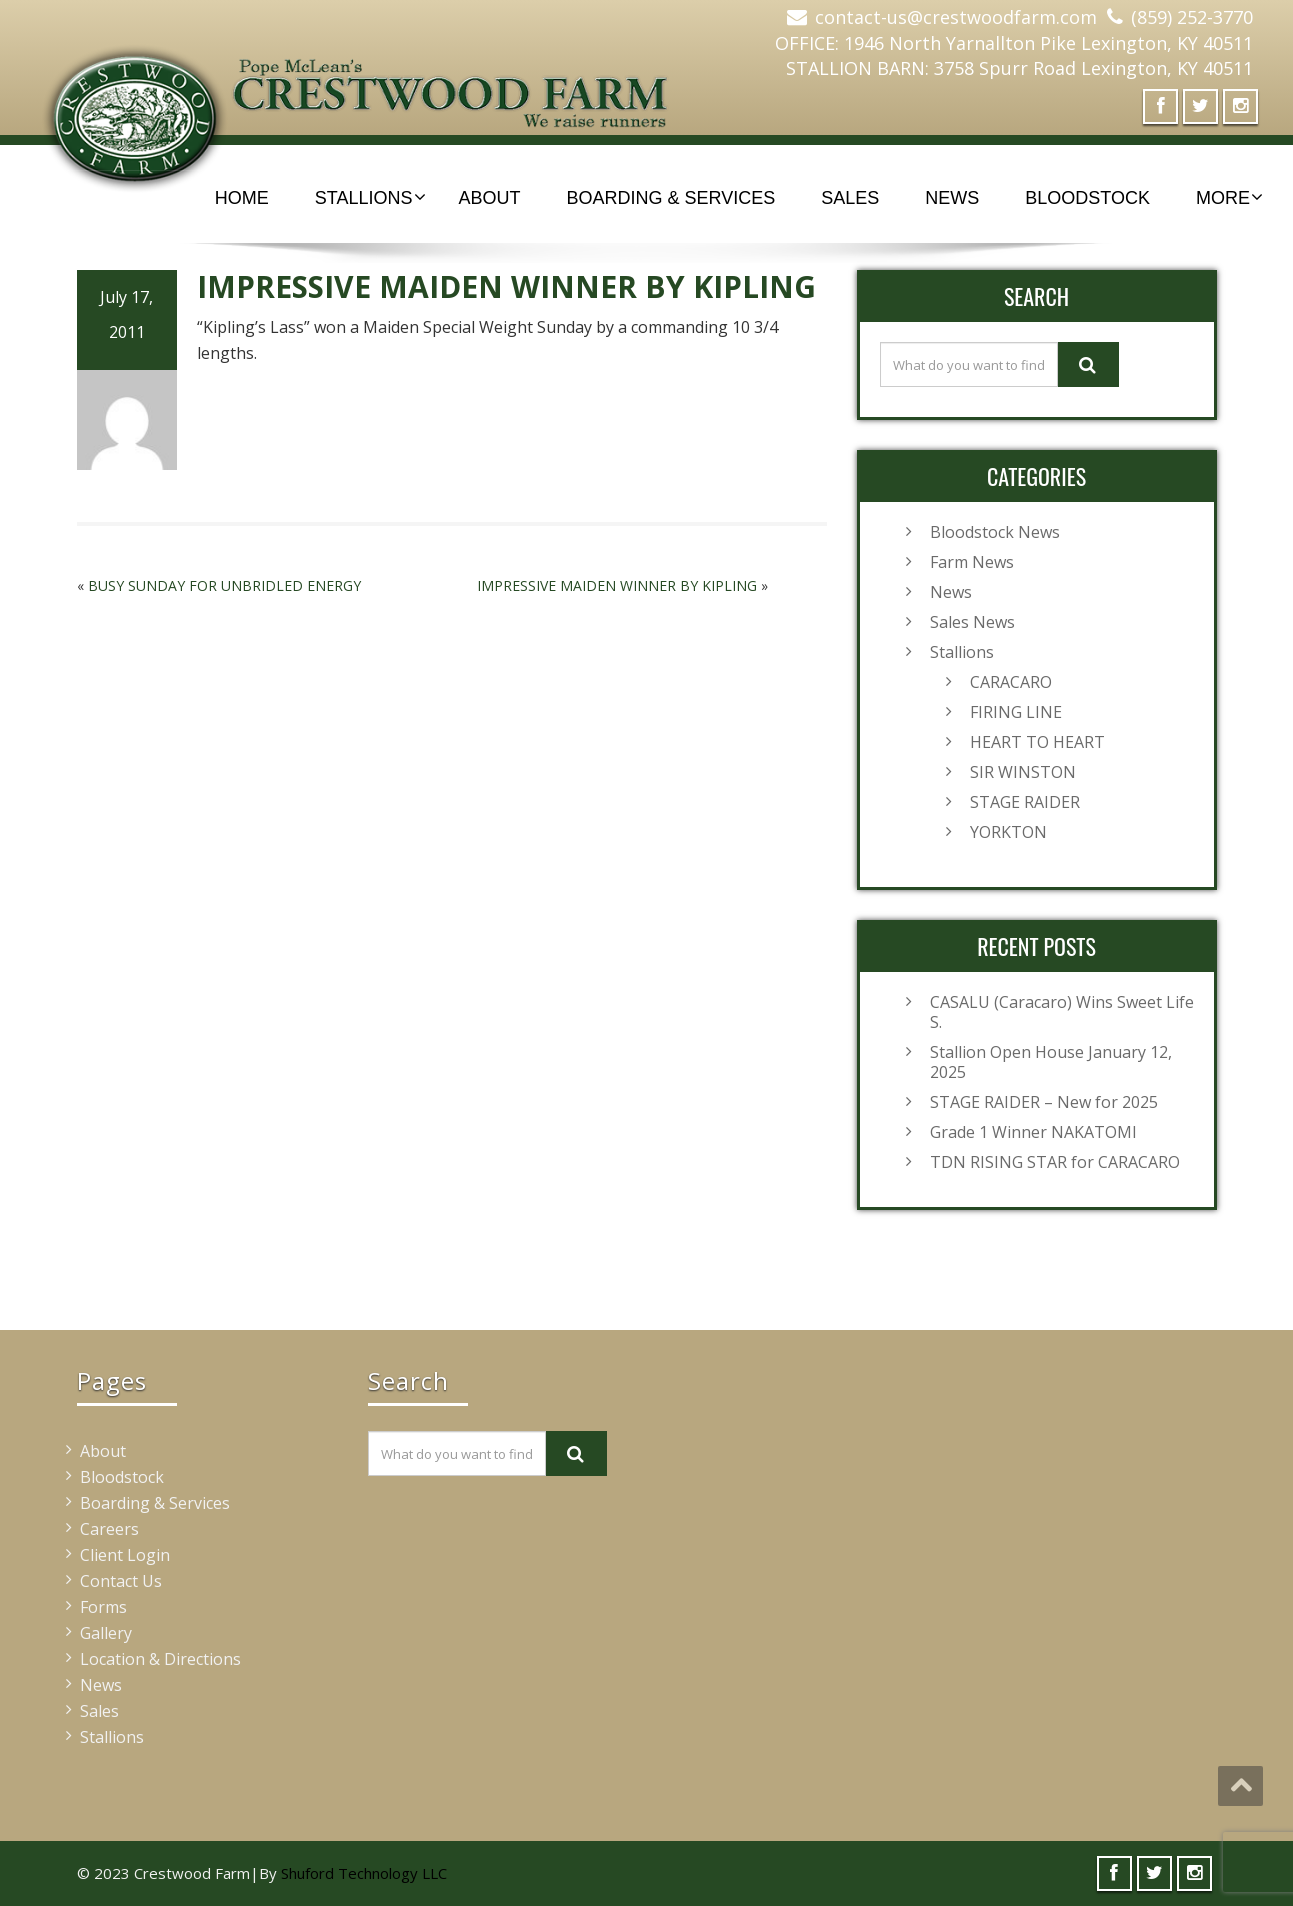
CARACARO (1011, 682)
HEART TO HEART (1037, 742)
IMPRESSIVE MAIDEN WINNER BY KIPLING (617, 585)
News (952, 198)
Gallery (106, 1633)
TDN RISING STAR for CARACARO (1055, 1162)
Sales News (972, 622)
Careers (109, 1529)
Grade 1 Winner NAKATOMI (1033, 1132)
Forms (103, 1607)
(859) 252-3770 (1192, 17)
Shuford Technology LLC (364, 1873)
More (1229, 198)
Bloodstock (1087, 198)
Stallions (370, 198)
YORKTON (1008, 832)
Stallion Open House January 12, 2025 (1051, 1062)
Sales (850, 198)
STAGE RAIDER (1025, 802)
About (490, 198)
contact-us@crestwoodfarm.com (956, 17)
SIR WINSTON (1023, 772)
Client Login (125, 1555)
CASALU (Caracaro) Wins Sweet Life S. (1062, 1012)
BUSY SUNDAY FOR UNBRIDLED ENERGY (224, 585)
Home (242, 198)
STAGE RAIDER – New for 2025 (1044, 1102)
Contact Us (121, 1581)
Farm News (972, 562)
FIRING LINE (1016, 712)
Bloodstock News (995, 532)
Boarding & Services (671, 198)
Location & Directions (160, 1659)
